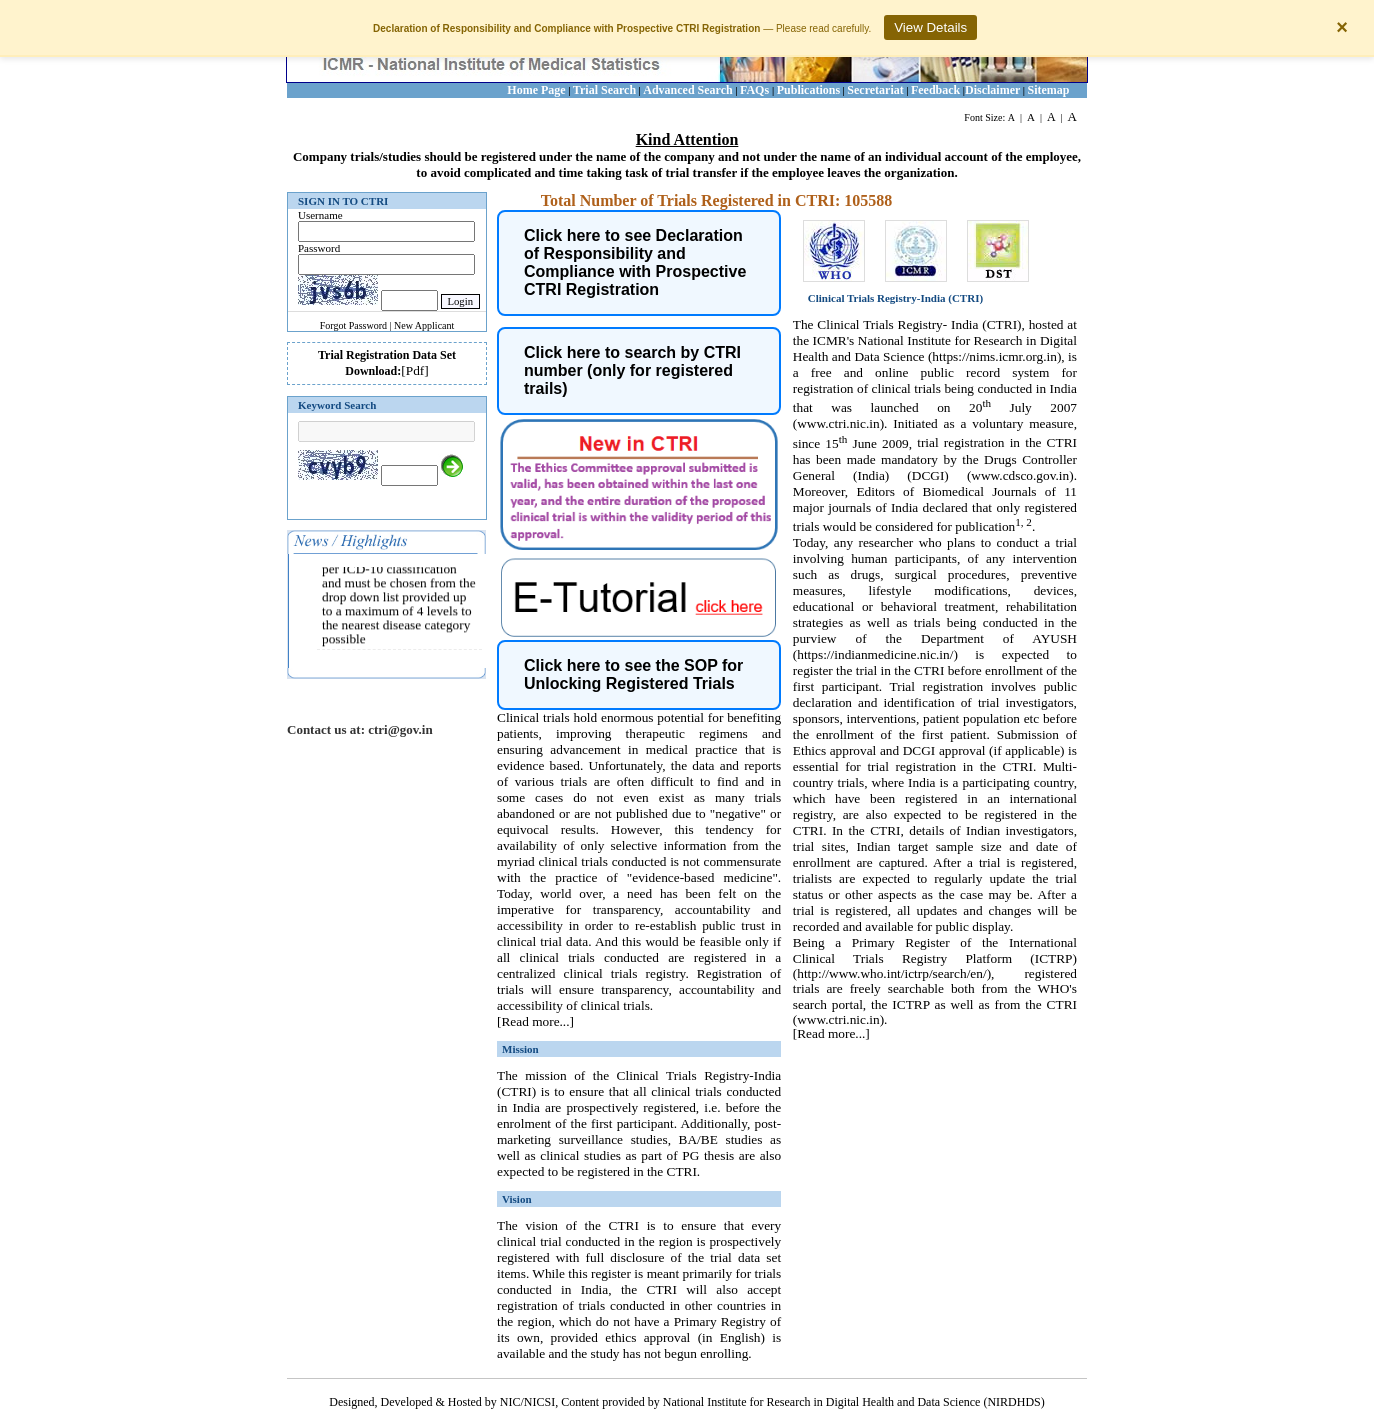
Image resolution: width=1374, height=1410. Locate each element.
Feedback (935, 90)
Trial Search (604, 90)
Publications (808, 90)
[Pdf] (414, 370)
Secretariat (875, 90)
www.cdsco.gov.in (1020, 475)
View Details (930, 27)
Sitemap (1049, 90)
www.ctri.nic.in (838, 423)
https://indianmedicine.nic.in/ (875, 654)
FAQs (756, 90)
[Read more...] (535, 1021)
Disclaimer (992, 90)
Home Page (536, 90)
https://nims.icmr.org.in (994, 356)
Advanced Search (687, 90)
